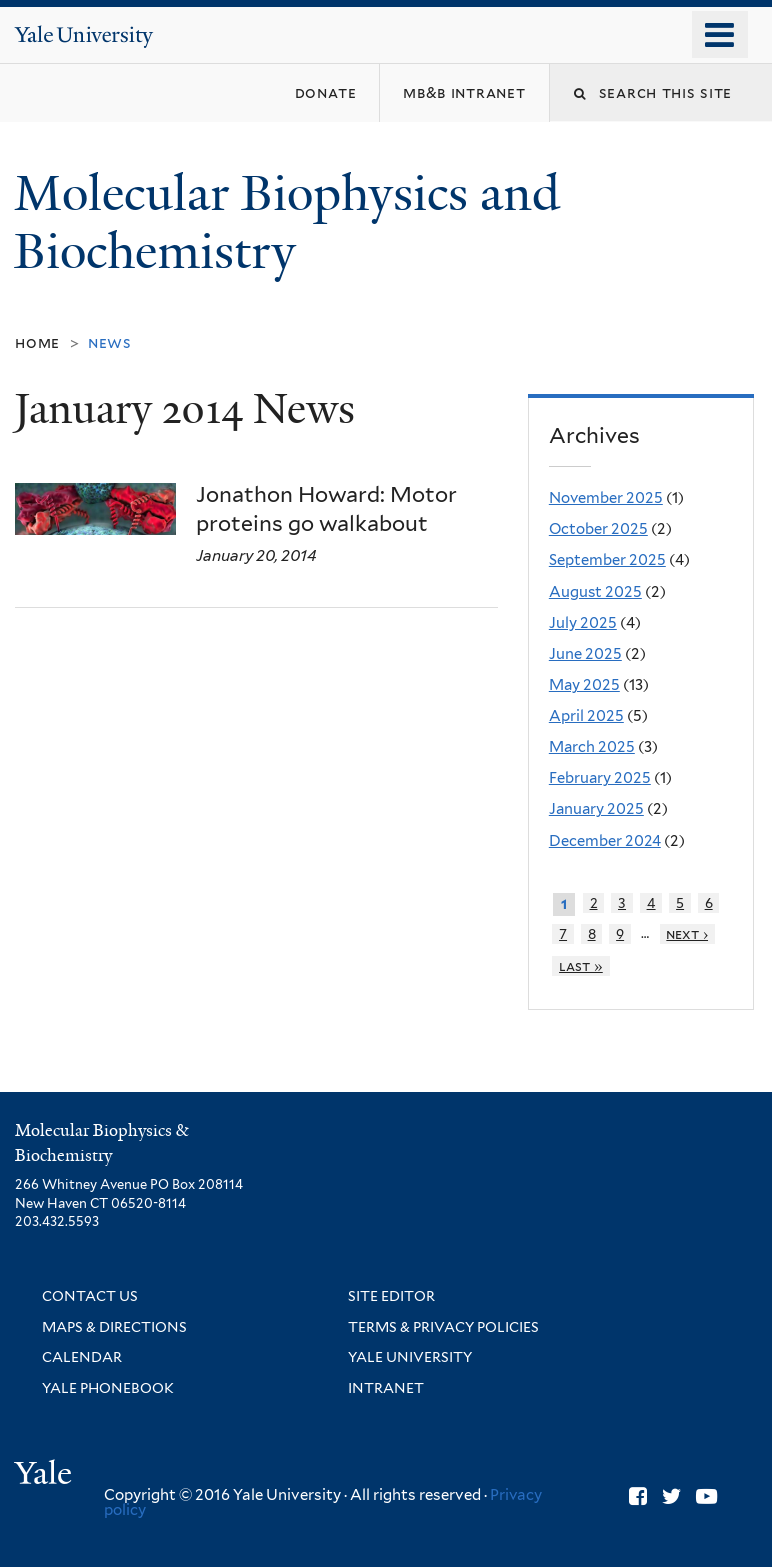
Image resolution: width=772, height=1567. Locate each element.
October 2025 (598, 529)
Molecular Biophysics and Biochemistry (287, 223)
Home (37, 342)
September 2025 (607, 560)
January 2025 (596, 809)
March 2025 (592, 747)
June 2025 (585, 654)
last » (581, 966)
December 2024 (605, 841)
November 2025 (606, 498)
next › (687, 934)
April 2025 (586, 716)
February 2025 (600, 778)
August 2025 (595, 592)
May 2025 (584, 685)
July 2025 (583, 623)
